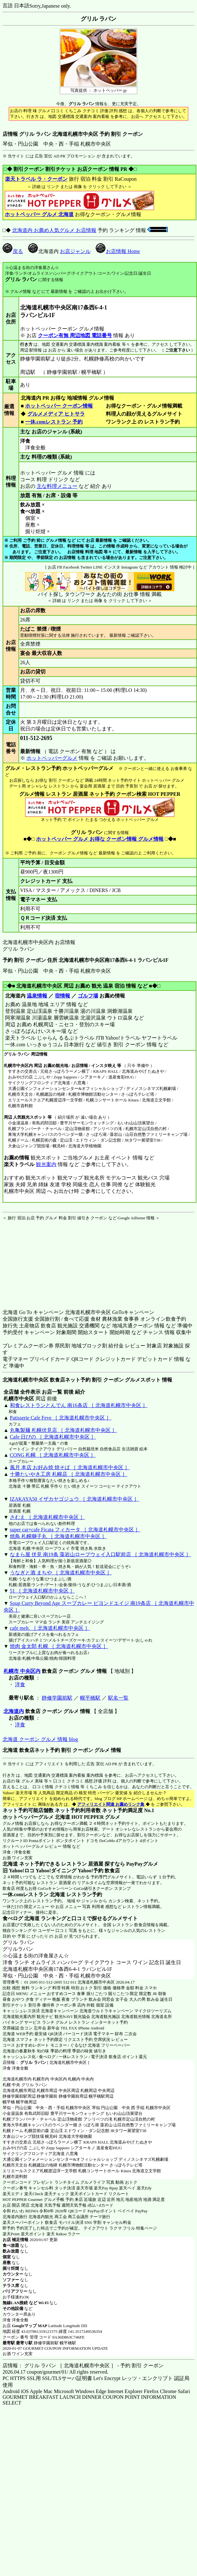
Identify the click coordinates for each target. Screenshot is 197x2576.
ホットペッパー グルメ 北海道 (39, 214)
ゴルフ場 (88, 995)
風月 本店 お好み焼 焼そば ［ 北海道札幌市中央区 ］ (70, 1467)
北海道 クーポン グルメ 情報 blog (40, 1739)
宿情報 (62, 995)
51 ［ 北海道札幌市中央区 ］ (42, 1590)
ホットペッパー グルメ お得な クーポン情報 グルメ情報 (100, 839)
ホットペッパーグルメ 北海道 (36, 1817)
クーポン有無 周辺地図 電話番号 (75, 335)
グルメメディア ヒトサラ (56, 414)
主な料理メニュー (57, 486)
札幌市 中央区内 (22, 1671)
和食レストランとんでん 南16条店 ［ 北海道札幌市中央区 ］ (79, 1405)
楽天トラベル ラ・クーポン (36, 179)
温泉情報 (37, 995)
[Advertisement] (42, 1261)
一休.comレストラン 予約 (54, 421)
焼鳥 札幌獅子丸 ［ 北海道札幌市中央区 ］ (58, 1536)
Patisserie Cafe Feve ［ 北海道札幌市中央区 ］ (61, 1417)
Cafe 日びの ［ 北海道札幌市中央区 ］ (53, 1437)
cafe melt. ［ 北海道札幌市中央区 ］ (50, 1628)
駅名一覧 (118, 1698)
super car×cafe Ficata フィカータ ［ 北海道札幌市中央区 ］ (75, 1529)
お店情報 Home (118, 251)
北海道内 (14, 1711)
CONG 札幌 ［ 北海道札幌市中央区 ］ (53, 1455)
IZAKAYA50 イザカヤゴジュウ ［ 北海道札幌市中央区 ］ (74, 1499)
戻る (13, 251)
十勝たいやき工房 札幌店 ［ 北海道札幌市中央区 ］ (68, 1474)
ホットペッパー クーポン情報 (59, 406)
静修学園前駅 (57, 1698)
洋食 (20, 1684)
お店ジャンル (75, 251)
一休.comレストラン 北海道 (34, 1894)
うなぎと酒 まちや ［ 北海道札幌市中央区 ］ (61, 1572)
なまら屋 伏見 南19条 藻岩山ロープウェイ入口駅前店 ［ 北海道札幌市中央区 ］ (100, 1554)
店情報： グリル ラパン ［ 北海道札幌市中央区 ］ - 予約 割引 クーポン (83, 2365)
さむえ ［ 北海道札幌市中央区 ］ (47, 1517)
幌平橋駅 (90, 1698)
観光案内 (46, 1164)
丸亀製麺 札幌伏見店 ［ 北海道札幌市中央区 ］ (63, 1430)
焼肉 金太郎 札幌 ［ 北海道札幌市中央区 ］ (59, 1646)
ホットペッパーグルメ (51, 758)
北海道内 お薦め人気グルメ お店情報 (54, 230)
